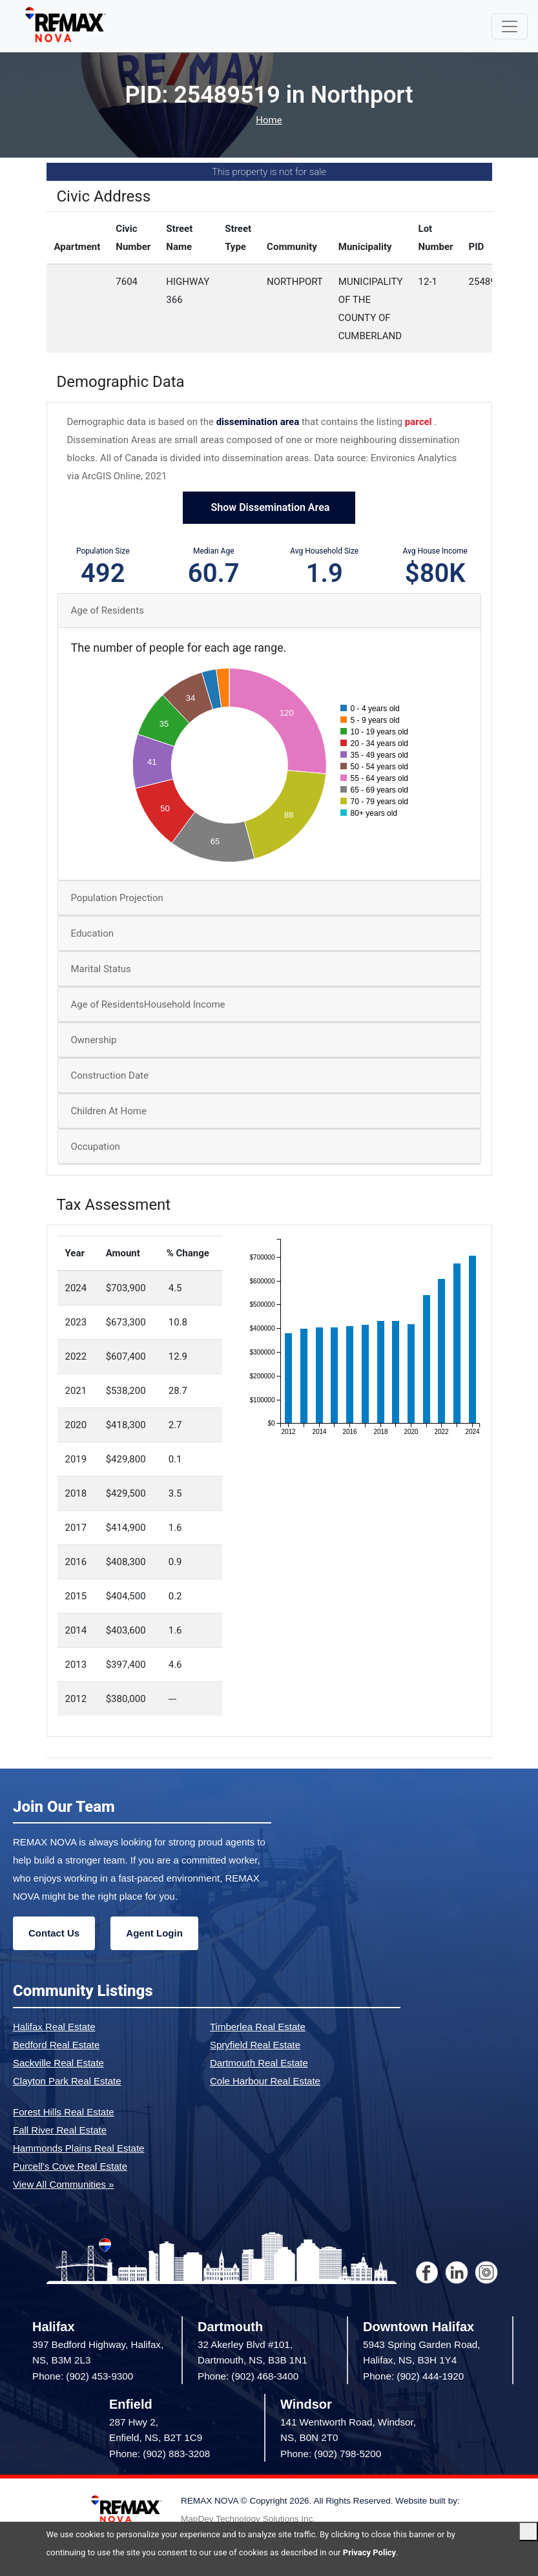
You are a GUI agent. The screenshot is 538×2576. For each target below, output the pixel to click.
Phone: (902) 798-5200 (330, 2453)
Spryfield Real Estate (255, 2044)
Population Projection (117, 898)
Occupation (95, 1146)
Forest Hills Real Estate (63, 2111)
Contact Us (53, 1932)
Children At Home (109, 1111)
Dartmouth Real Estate (259, 2062)
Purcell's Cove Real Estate (70, 2166)
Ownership (94, 1040)
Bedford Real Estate (56, 2044)
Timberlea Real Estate (257, 2026)
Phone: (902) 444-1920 (413, 2376)
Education (92, 933)
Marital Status (101, 969)
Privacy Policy (369, 2552)
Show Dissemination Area (269, 507)
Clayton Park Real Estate (67, 2080)
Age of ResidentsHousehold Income (148, 1004)
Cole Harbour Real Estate (265, 2080)
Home (269, 120)
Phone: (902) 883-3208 (159, 2453)
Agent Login (154, 1932)
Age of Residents (107, 610)
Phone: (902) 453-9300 (82, 2376)
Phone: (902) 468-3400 (248, 2376)
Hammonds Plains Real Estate (78, 2148)
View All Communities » (63, 2184)
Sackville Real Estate (58, 2062)
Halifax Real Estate (54, 2026)
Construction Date (110, 1075)
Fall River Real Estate (60, 2129)
